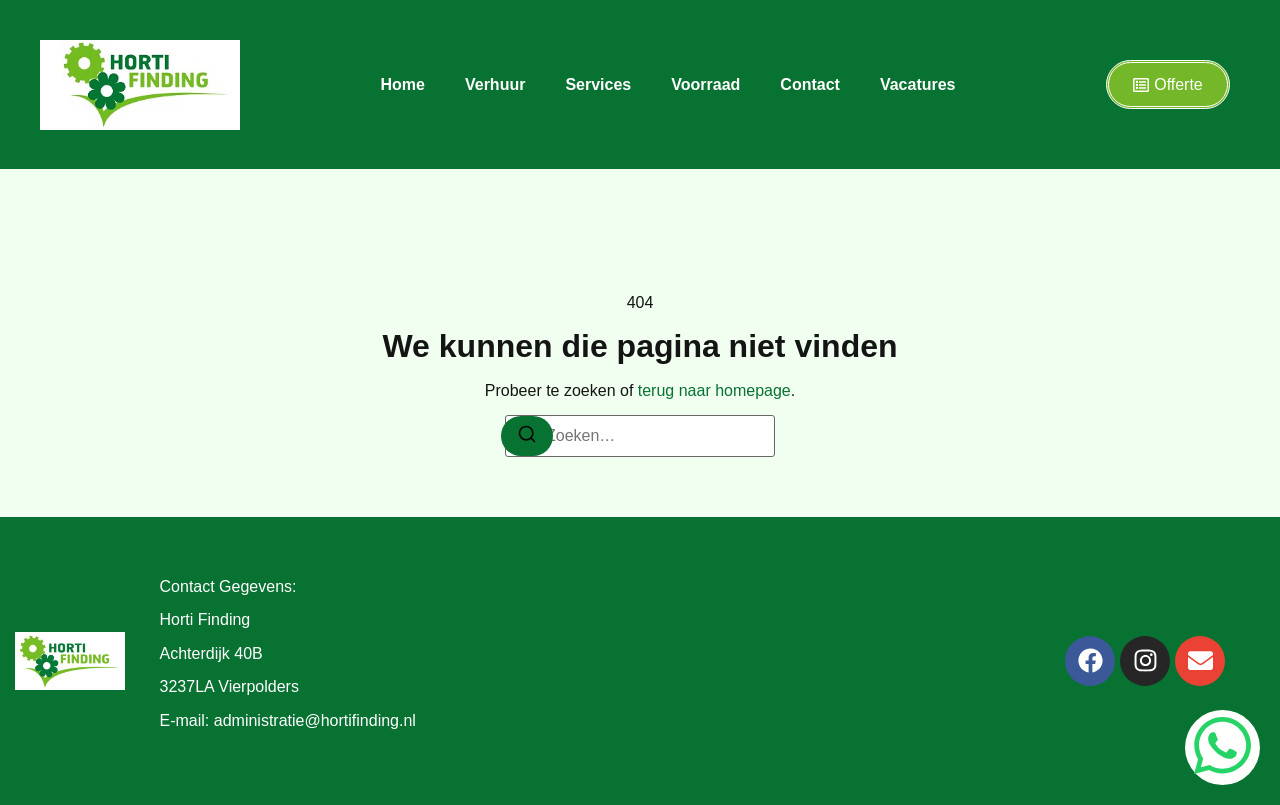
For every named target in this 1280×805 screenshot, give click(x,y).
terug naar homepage (714, 390)
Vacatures (918, 84)
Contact (810, 84)
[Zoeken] (527, 436)
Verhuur (495, 84)
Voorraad (705, 84)
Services (598, 84)
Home (403, 84)
